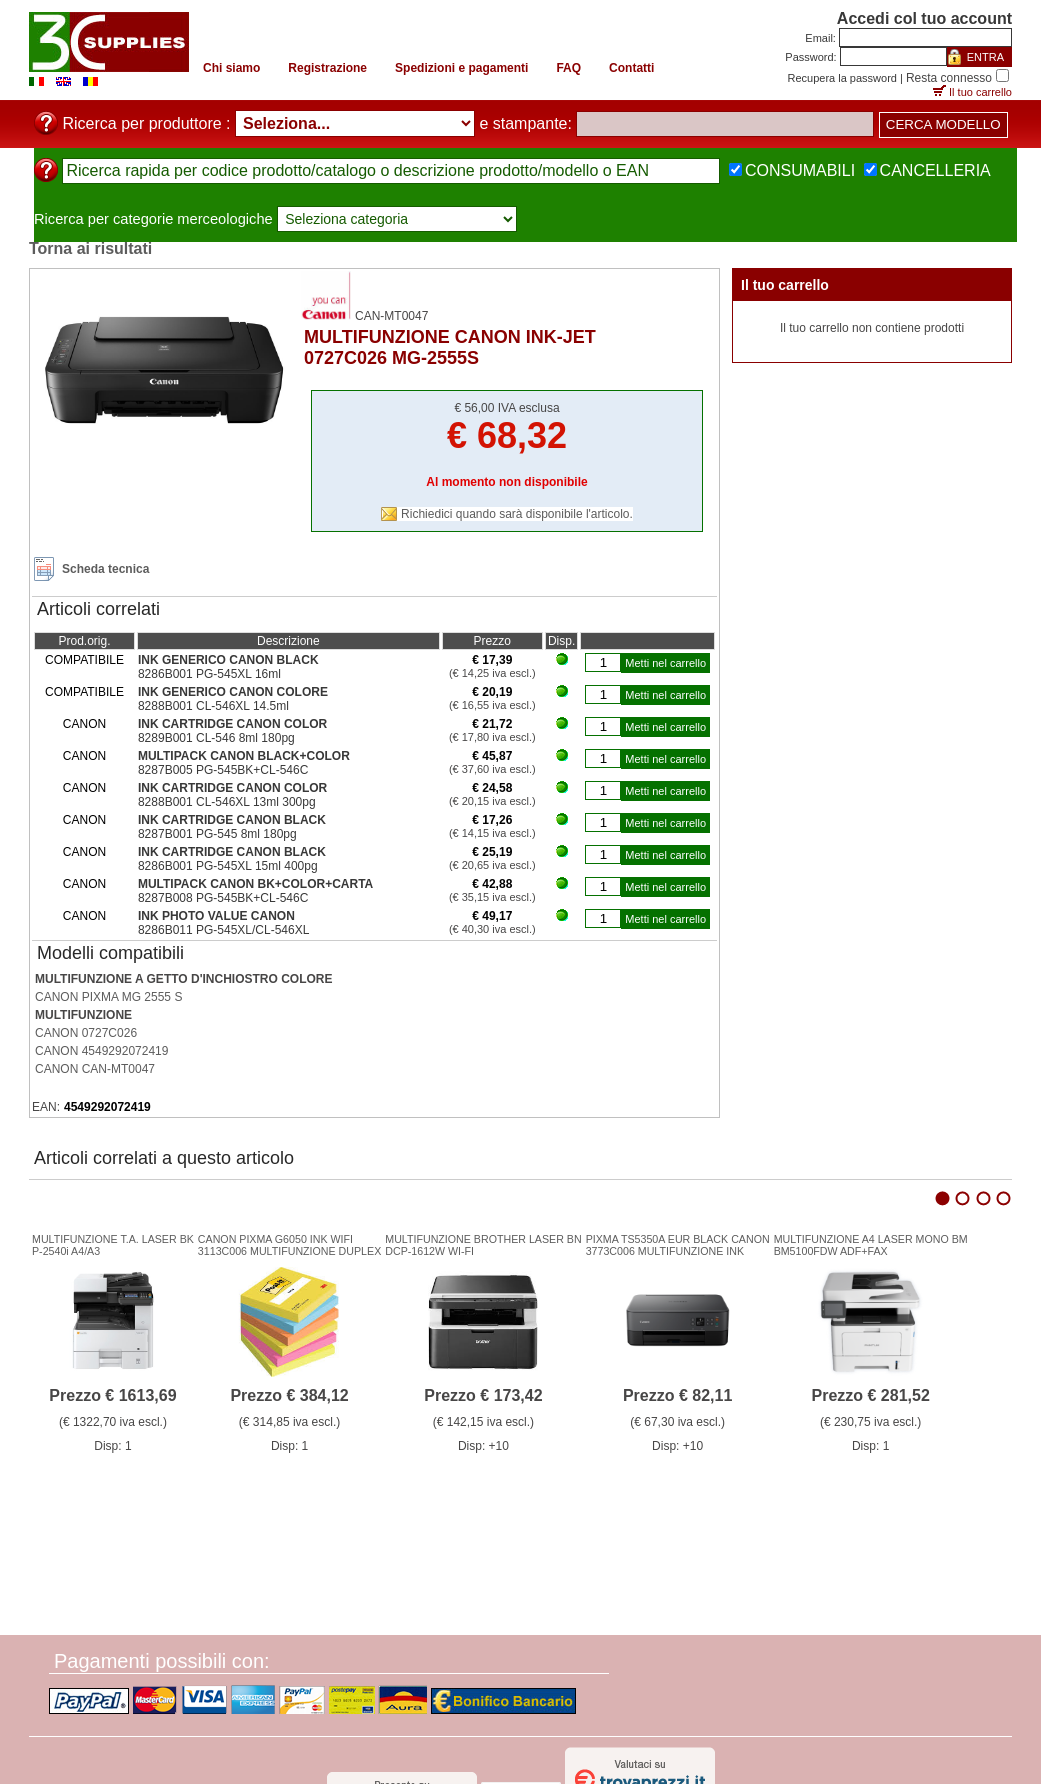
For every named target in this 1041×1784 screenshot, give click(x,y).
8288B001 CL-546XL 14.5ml (213, 706)
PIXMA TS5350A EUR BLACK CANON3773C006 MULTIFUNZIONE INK (678, 1245)
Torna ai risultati (90, 248)
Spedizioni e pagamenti (461, 68)
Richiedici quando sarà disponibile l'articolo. (517, 514)
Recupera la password (842, 78)
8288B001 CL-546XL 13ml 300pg (227, 802)
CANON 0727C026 (86, 1033)
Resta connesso (949, 78)
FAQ (568, 68)
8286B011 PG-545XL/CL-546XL (223, 930)
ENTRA (985, 57)
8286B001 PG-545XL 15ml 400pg (228, 866)
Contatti (631, 68)
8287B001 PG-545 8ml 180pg (217, 834)
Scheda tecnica (105, 569)
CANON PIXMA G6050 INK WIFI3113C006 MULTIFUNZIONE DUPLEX (289, 1245)
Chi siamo (231, 68)
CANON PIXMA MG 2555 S (108, 997)
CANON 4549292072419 (101, 1051)
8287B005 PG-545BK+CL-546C (223, 770)
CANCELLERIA (935, 170)
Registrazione (327, 68)
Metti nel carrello (665, 663)
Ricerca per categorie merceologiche (153, 219)
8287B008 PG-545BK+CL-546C (223, 898)
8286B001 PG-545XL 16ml (209, 674)
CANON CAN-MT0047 (95, 1069)
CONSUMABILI (800, 170)
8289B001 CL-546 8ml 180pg (216, 738)
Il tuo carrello (980, 92)
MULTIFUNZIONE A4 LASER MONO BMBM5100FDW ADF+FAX (871, 1245)
